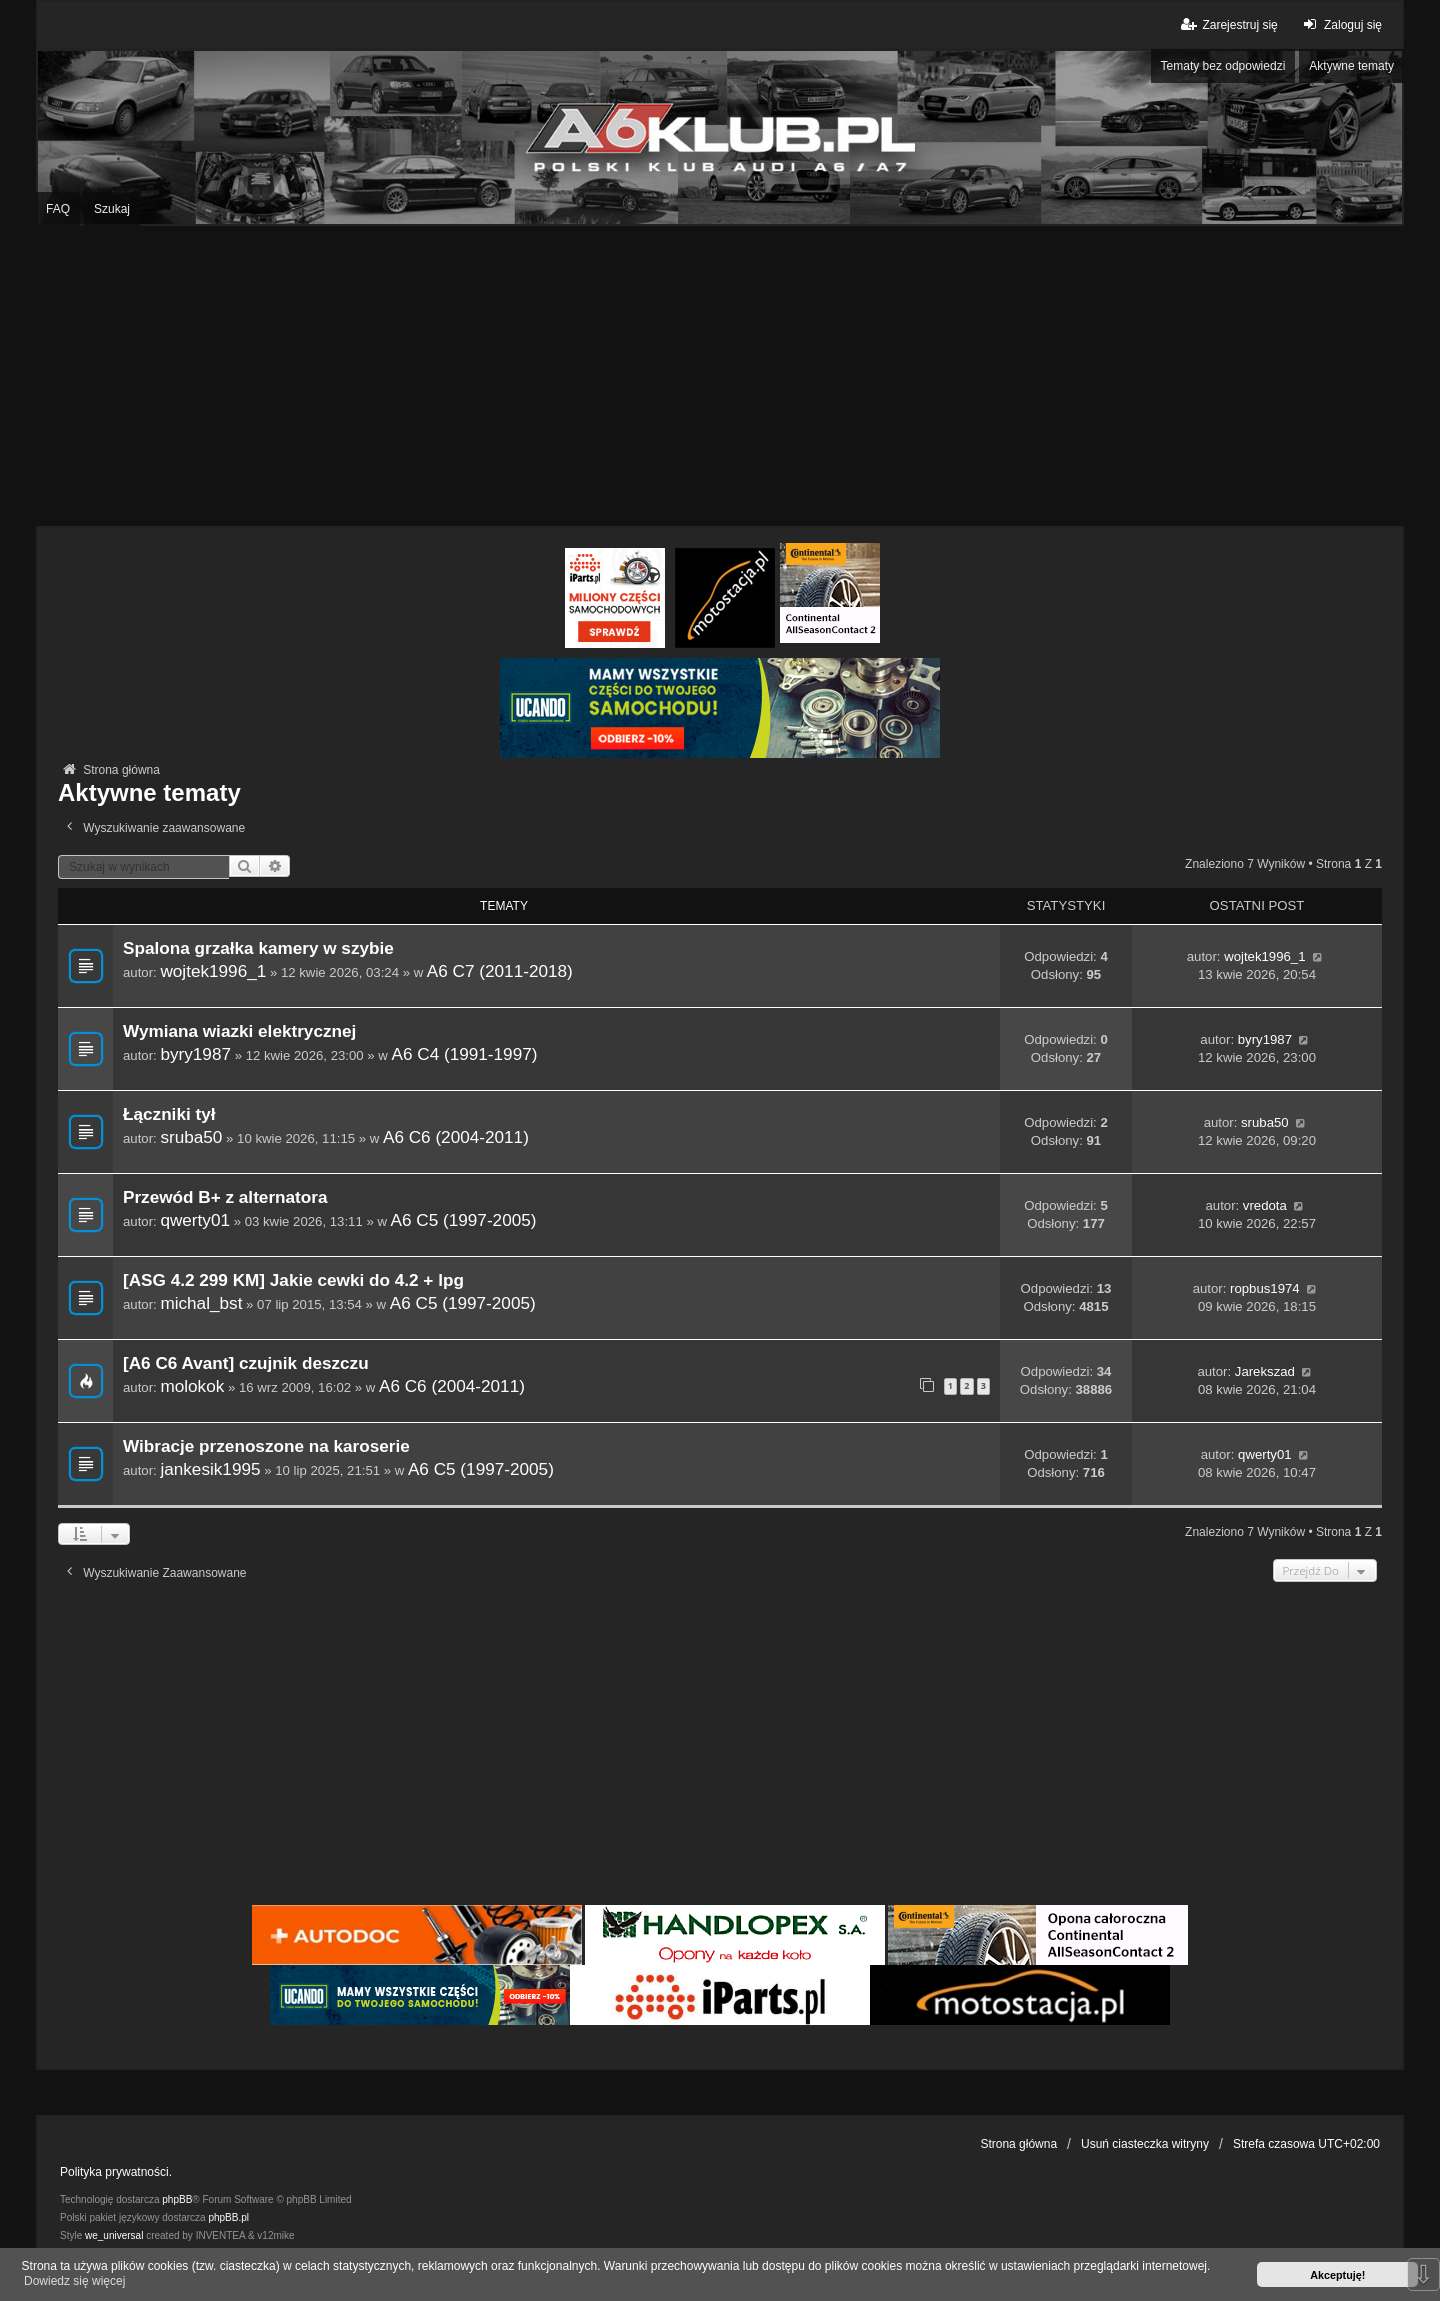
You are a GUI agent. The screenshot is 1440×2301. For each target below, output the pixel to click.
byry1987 (195, 1054)
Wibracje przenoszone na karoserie (266, 1446)
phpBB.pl (228, 2217)
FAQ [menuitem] (58, 209)
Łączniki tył (169, 1114)
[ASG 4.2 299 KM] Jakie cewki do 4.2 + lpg (293, 1280)
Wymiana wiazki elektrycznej (239, 1031)
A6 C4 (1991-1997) (465, 1054)
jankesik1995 (210, 1469)
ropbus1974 (1265, 1288)
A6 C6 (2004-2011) (456, 1137)
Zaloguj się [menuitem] (1340, 24)
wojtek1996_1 (213, 971)
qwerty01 (195, 1220)
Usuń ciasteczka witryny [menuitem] (1145, 2144)
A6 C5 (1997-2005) (464, 1220)
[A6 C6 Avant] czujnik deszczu (246, 1363)
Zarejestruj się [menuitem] (1227, 24)
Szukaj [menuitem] (112, 209)
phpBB (177, 2199)
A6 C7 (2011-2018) (500, 971)
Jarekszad (1265, 1371)
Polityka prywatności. (116, 2172)
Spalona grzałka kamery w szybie (258, 948)
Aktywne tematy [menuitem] (1351, 66)
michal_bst (201, 1303)
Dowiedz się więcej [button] (74, 2281)
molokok (192, 1386)
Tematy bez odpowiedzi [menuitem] (1223, 66)
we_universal (114, 2235)
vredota (1265, 1205)
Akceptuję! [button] (1337, 2275)
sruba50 (191, 1137)
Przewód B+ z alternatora (225, 1197)
